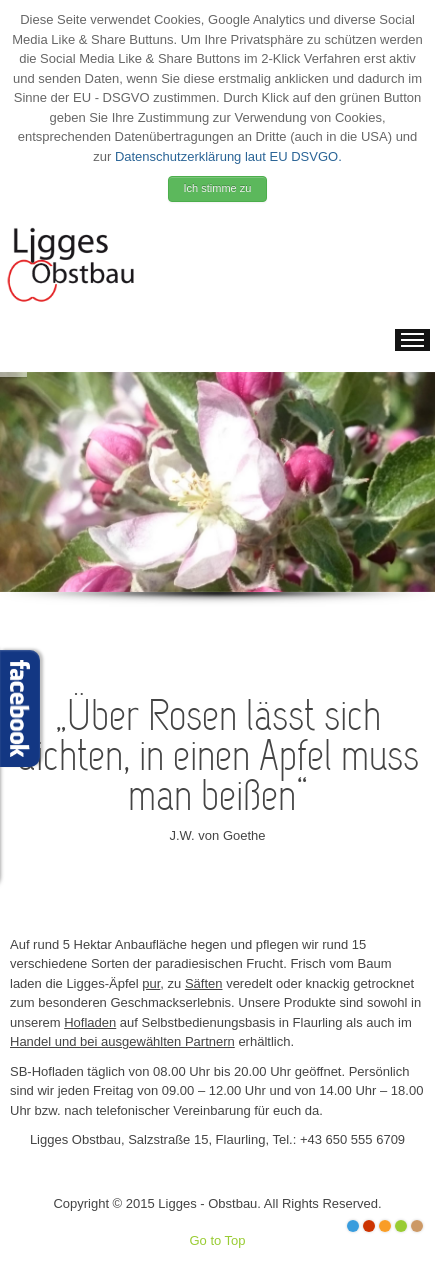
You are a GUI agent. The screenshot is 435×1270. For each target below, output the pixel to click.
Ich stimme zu (218, 188)
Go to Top (217, 1240)
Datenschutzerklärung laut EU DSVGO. (228, 156)
